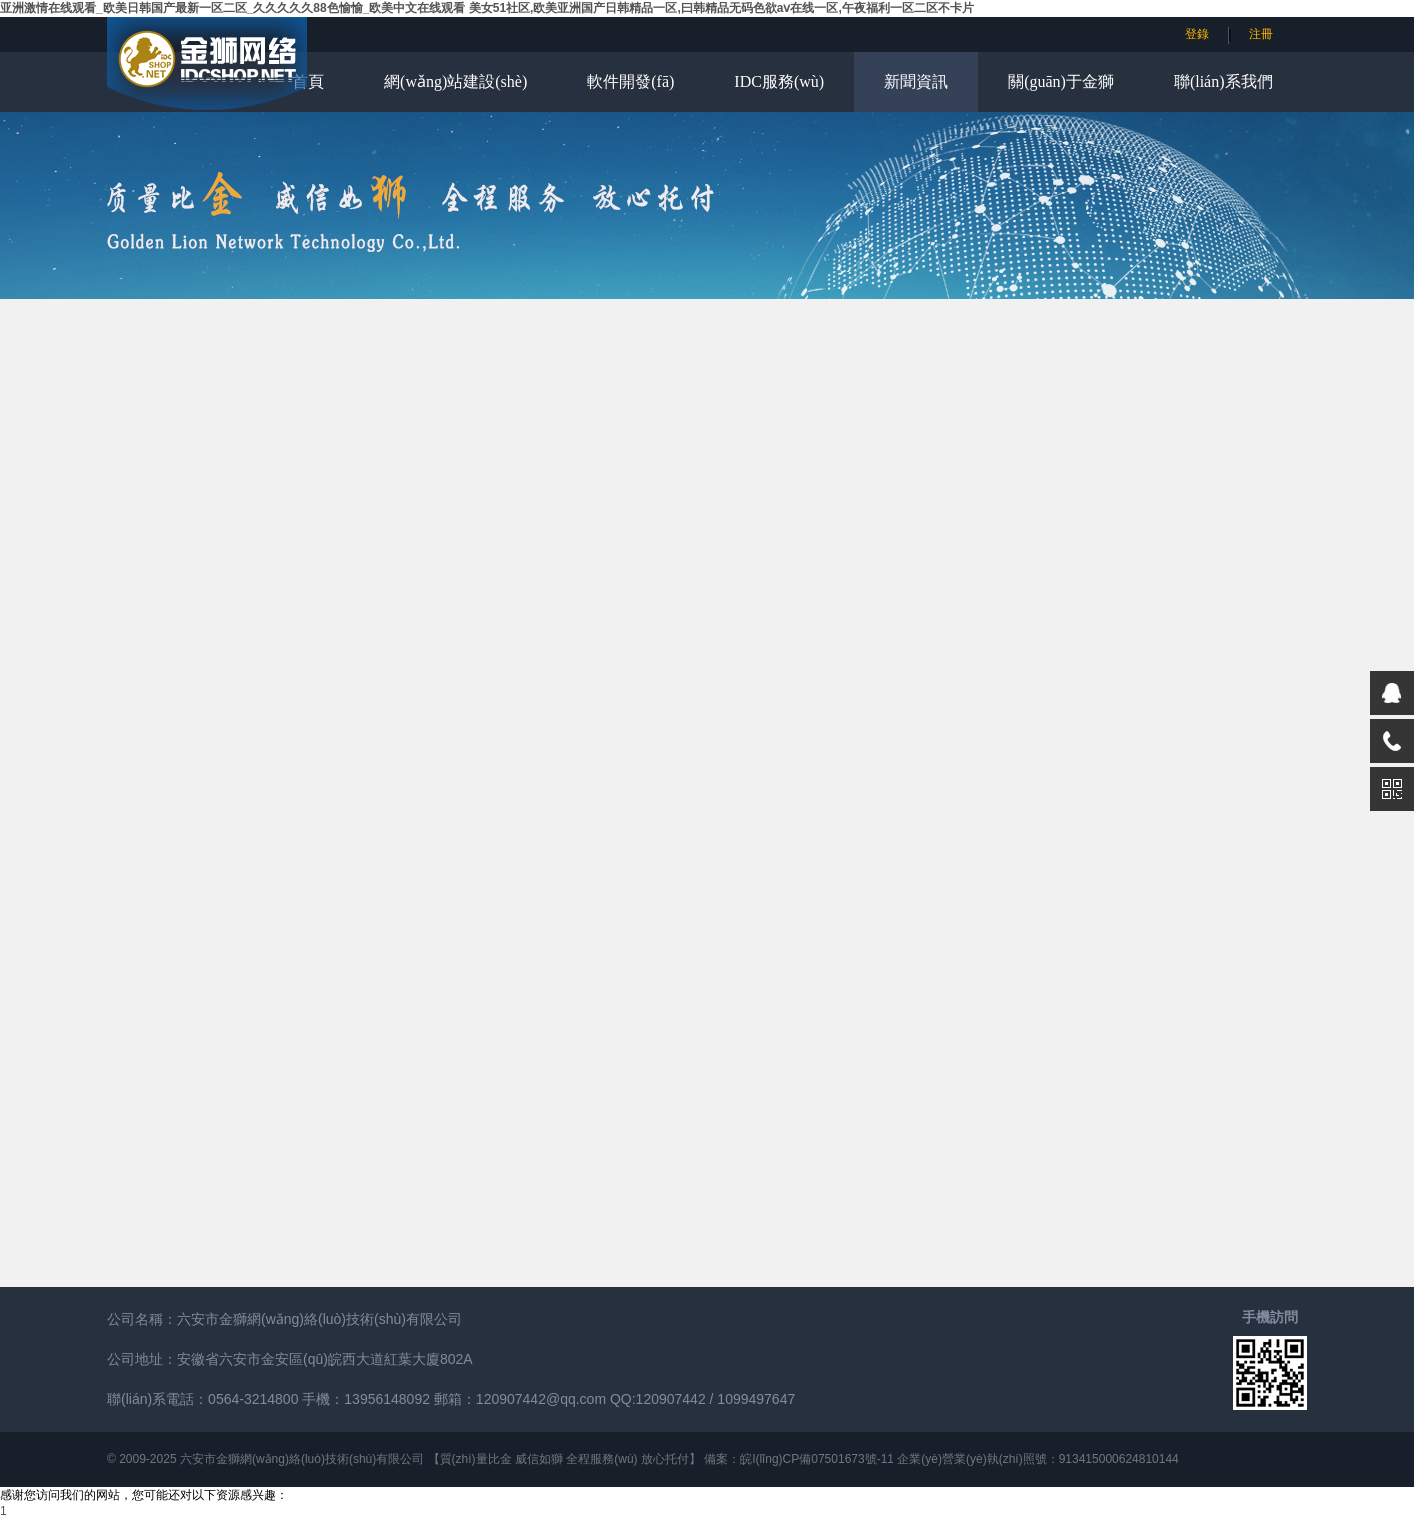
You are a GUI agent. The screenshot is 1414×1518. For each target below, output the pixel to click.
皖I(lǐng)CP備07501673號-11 (817, 1459)
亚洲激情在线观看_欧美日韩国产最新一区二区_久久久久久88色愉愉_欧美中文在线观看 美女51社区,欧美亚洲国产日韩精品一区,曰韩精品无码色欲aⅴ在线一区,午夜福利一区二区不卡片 (487, 8)
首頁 (308, 81)
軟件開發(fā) (630, 81)
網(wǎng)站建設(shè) (455, 81)
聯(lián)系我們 (1223, 81)
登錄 (1197, 34)
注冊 (1261, 34)
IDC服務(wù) (779, 81)
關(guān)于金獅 (1061, 81)
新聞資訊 (916, 81)
